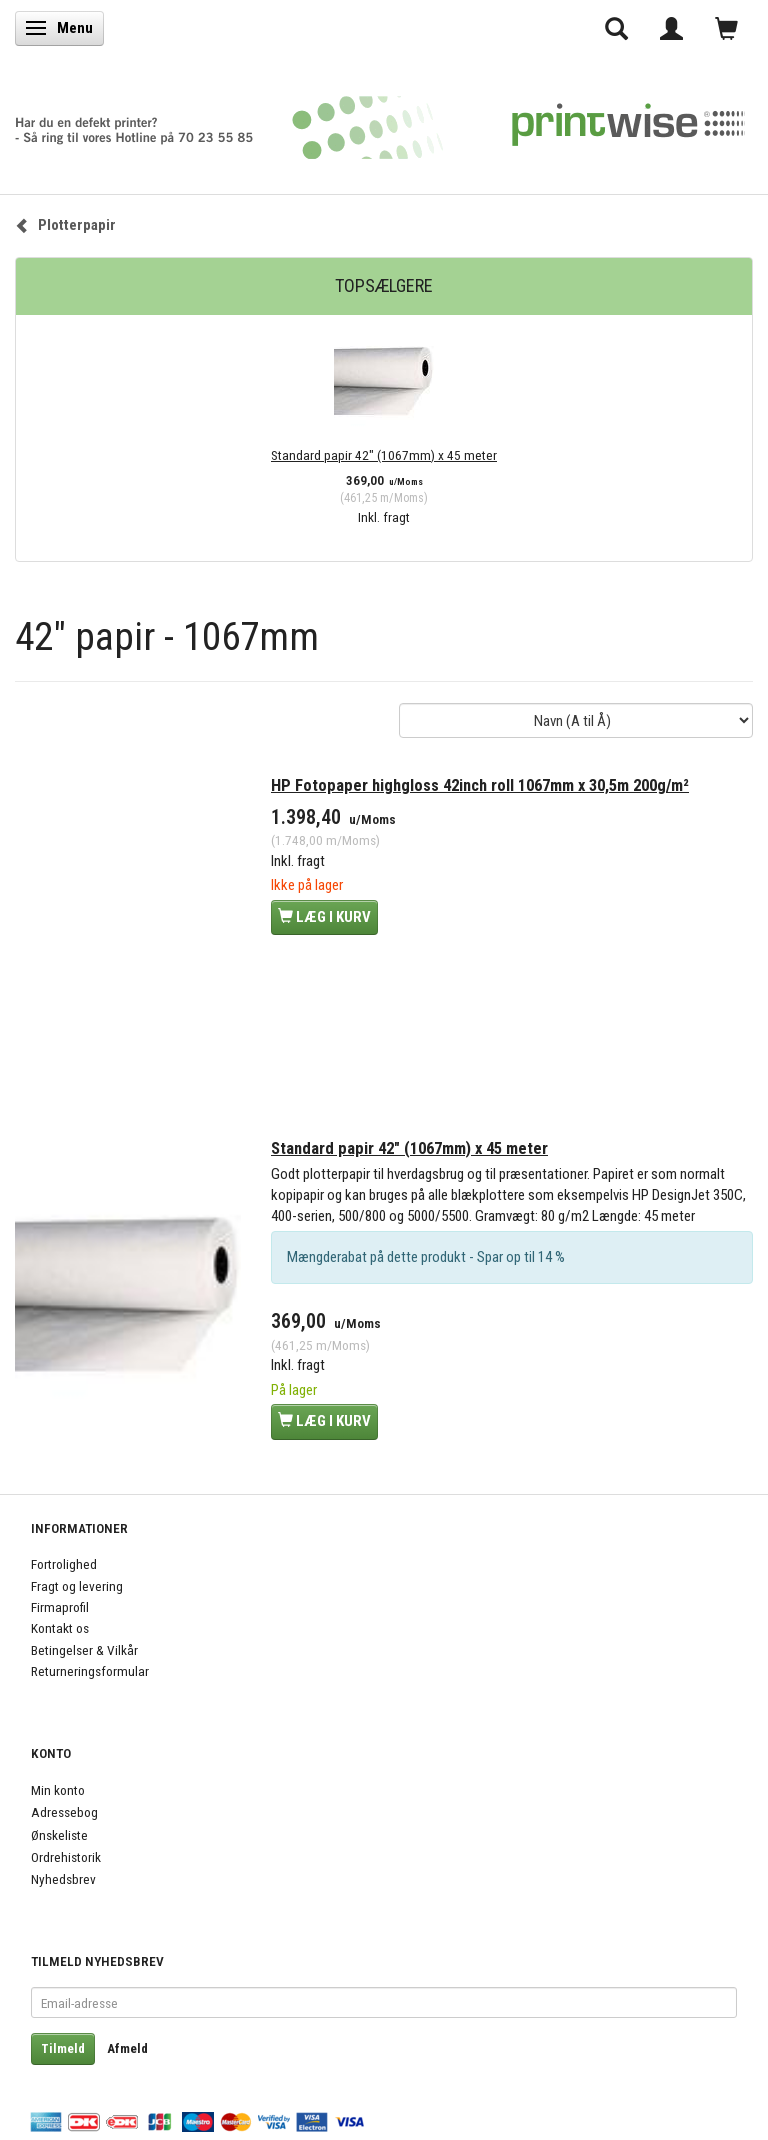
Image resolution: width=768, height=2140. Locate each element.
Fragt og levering (77, 1586)
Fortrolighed (64, 1564)
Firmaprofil (60, 1607)
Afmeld (127, 2048)
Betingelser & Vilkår (84, 1650)
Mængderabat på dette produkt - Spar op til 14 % (426, 1257)
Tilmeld (63, 2048)
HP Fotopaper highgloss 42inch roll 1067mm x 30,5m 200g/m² (480, 785)
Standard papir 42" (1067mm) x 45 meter (384, 455)
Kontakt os (60, 1628)
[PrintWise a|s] (380, 120)
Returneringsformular (90, 1671)
